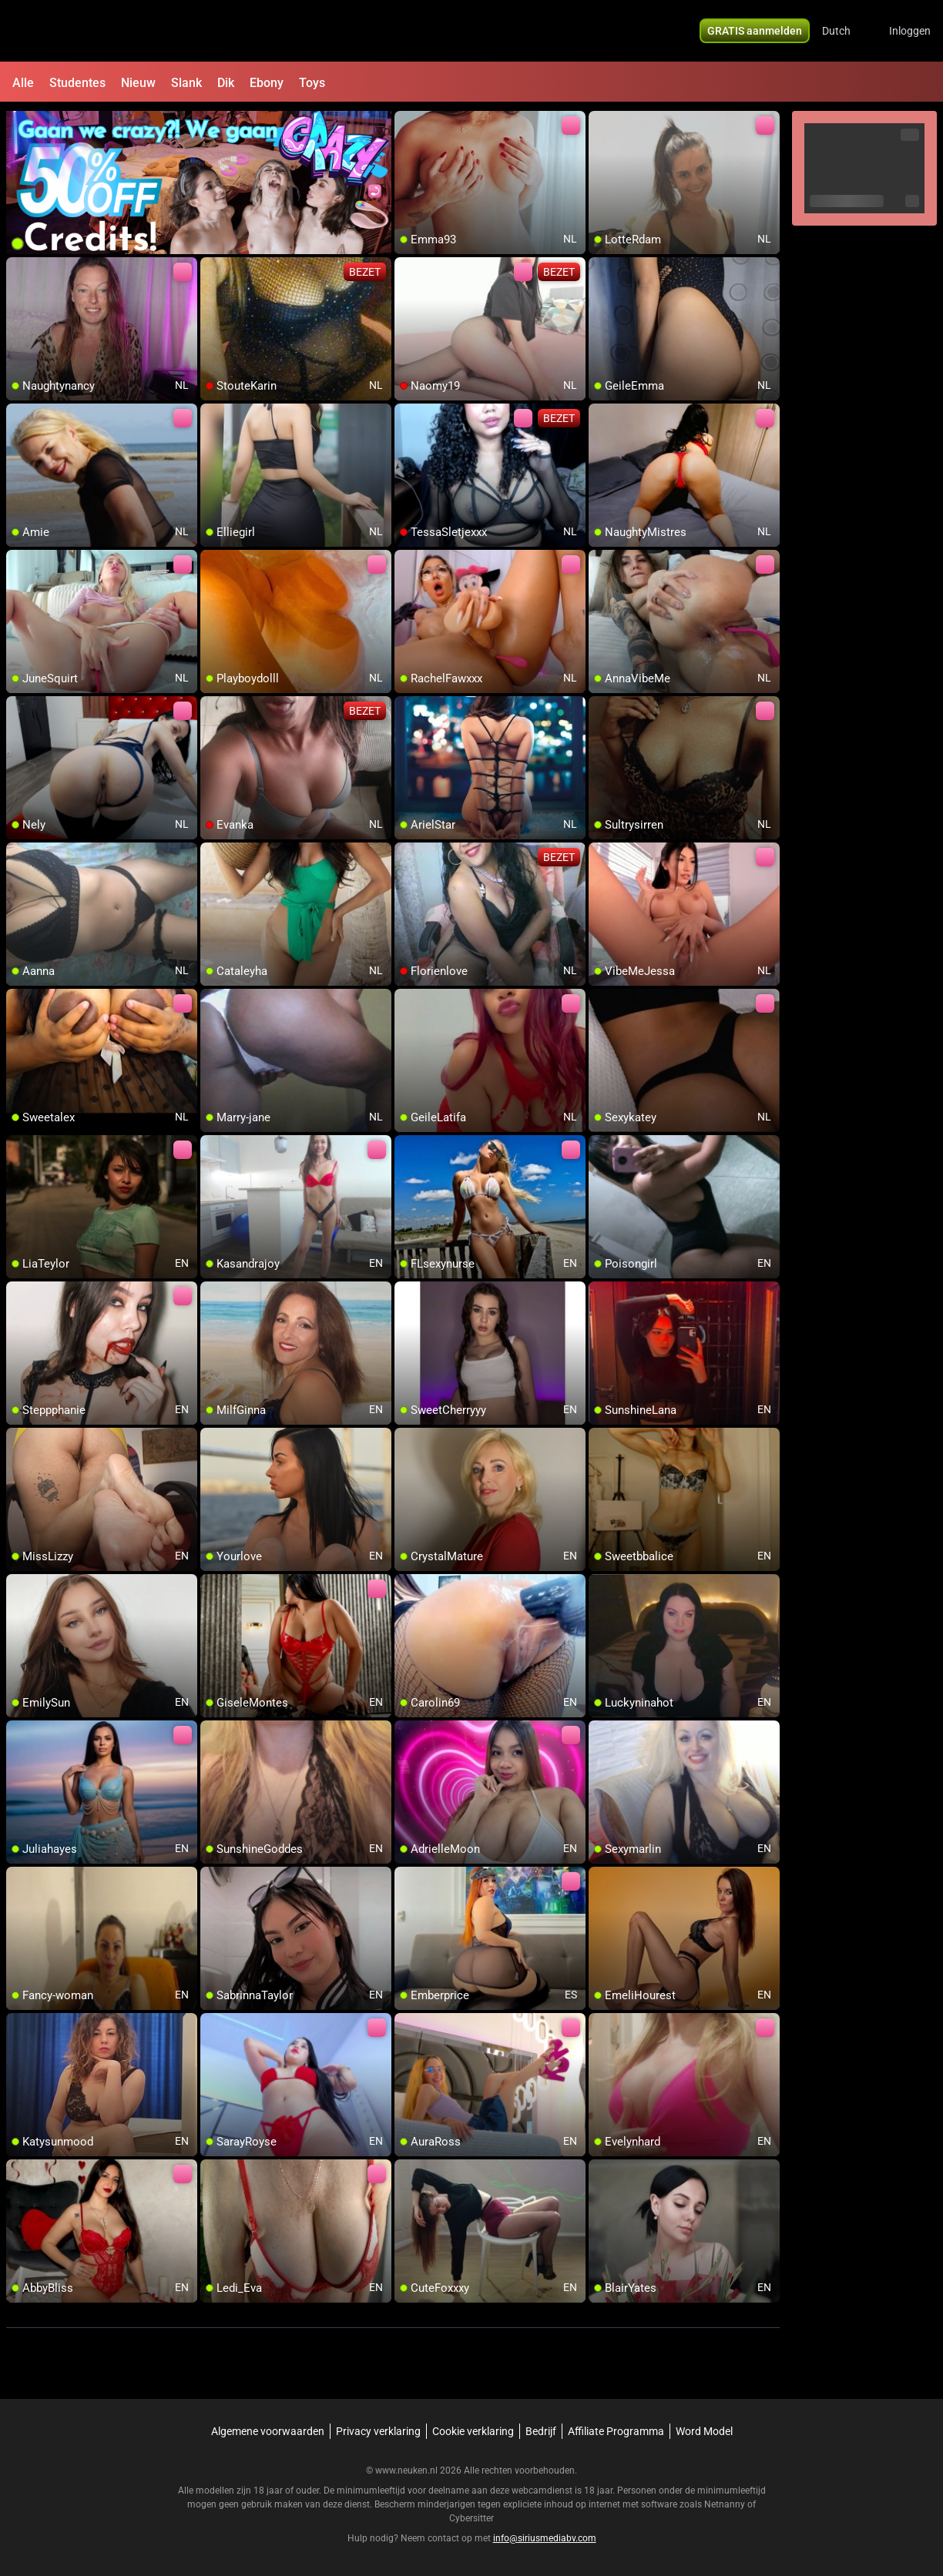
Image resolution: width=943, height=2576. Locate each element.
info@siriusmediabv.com (544, 2538)
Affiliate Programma (616, 2431)
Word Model (704, 2431)
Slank (186, 82)
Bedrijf (540, 2431)
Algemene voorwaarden (267, 2431)
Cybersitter (471, 2518)
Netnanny (725, 2504)
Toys (312, 82)
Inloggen (910, 31)
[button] (846, 31)
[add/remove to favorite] (407, 123)
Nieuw (138, 82)
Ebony (267, 82)
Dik (225, 82)
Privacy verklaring (378, 2431)
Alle (23, 82)
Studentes (77, 82)
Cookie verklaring (473, 2431)
